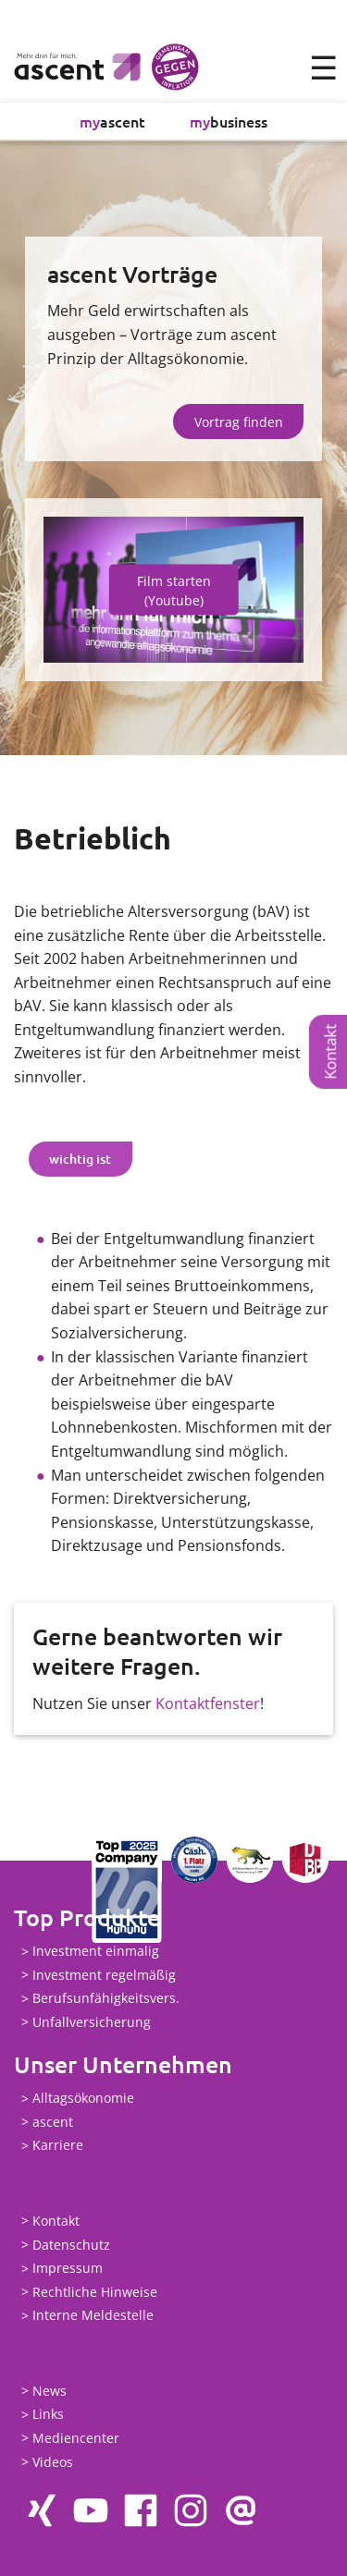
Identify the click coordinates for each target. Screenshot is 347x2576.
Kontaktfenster (207, 1703)
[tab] (80, 1159)
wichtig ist (80, 1158)
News (49, 2390)
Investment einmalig (95, 1951)
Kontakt (330, 1052)
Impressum (67, 2268)
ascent (112, 121)
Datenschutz (71, 2244)
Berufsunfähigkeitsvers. (106, 1999)
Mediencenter (75, 2438)
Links (48, 2414)
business (228, 121)
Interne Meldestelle (93, 2316)
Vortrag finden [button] (238, 422)
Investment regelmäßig (104, 1975)
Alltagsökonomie (83, 2098)
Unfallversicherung (91, 2022)
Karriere (57, 2146)
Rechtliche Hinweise (94, 2292)
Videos (52, 2462)
